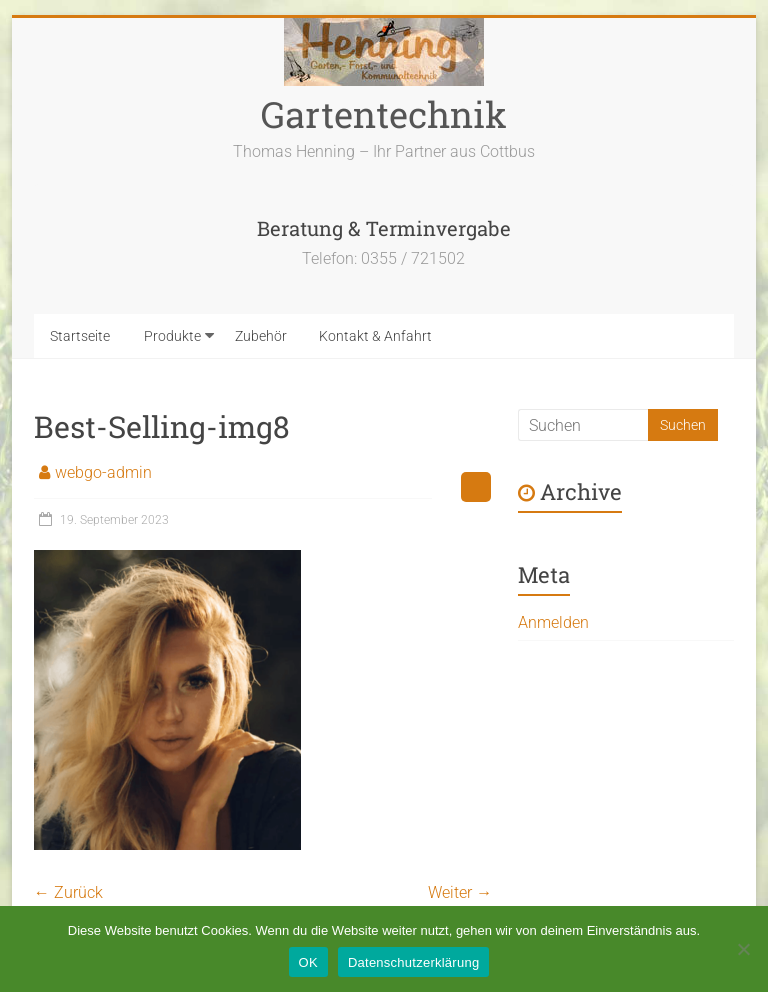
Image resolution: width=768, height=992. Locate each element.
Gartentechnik (384, 114)
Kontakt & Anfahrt (375, 336)
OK (308, 962)
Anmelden (553, 622)
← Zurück (68, 892)
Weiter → (460, 892)
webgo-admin (103, 472)
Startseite (80, 336)
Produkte (172, 336)
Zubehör (261, 336)
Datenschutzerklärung (413, 962)
